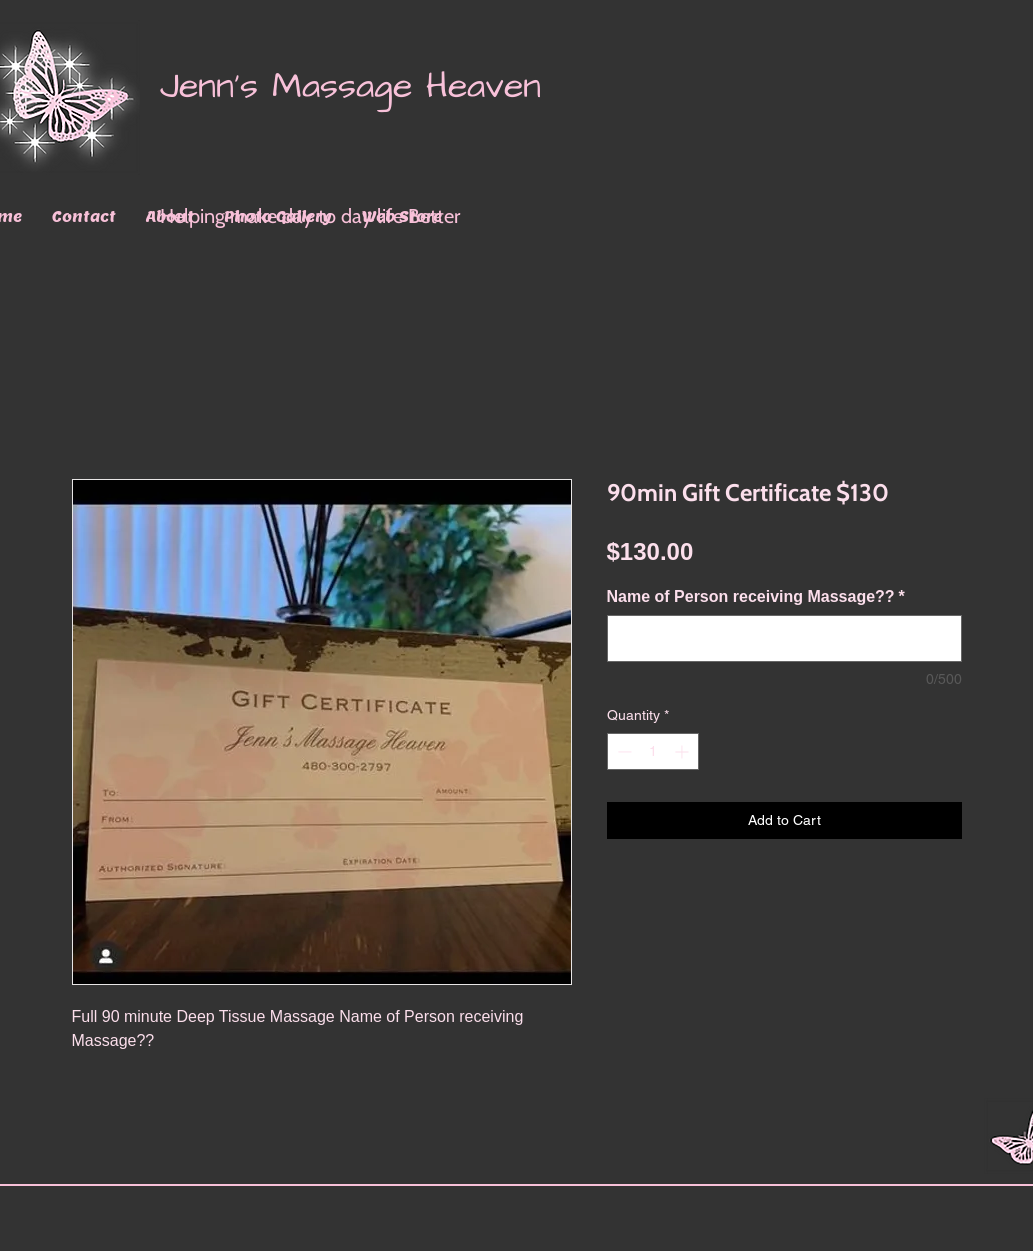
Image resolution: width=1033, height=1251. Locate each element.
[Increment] (683, 751)
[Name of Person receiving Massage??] (784, 638)
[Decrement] (622, 751)
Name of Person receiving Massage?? (756, 596)
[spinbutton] (653, 751)
